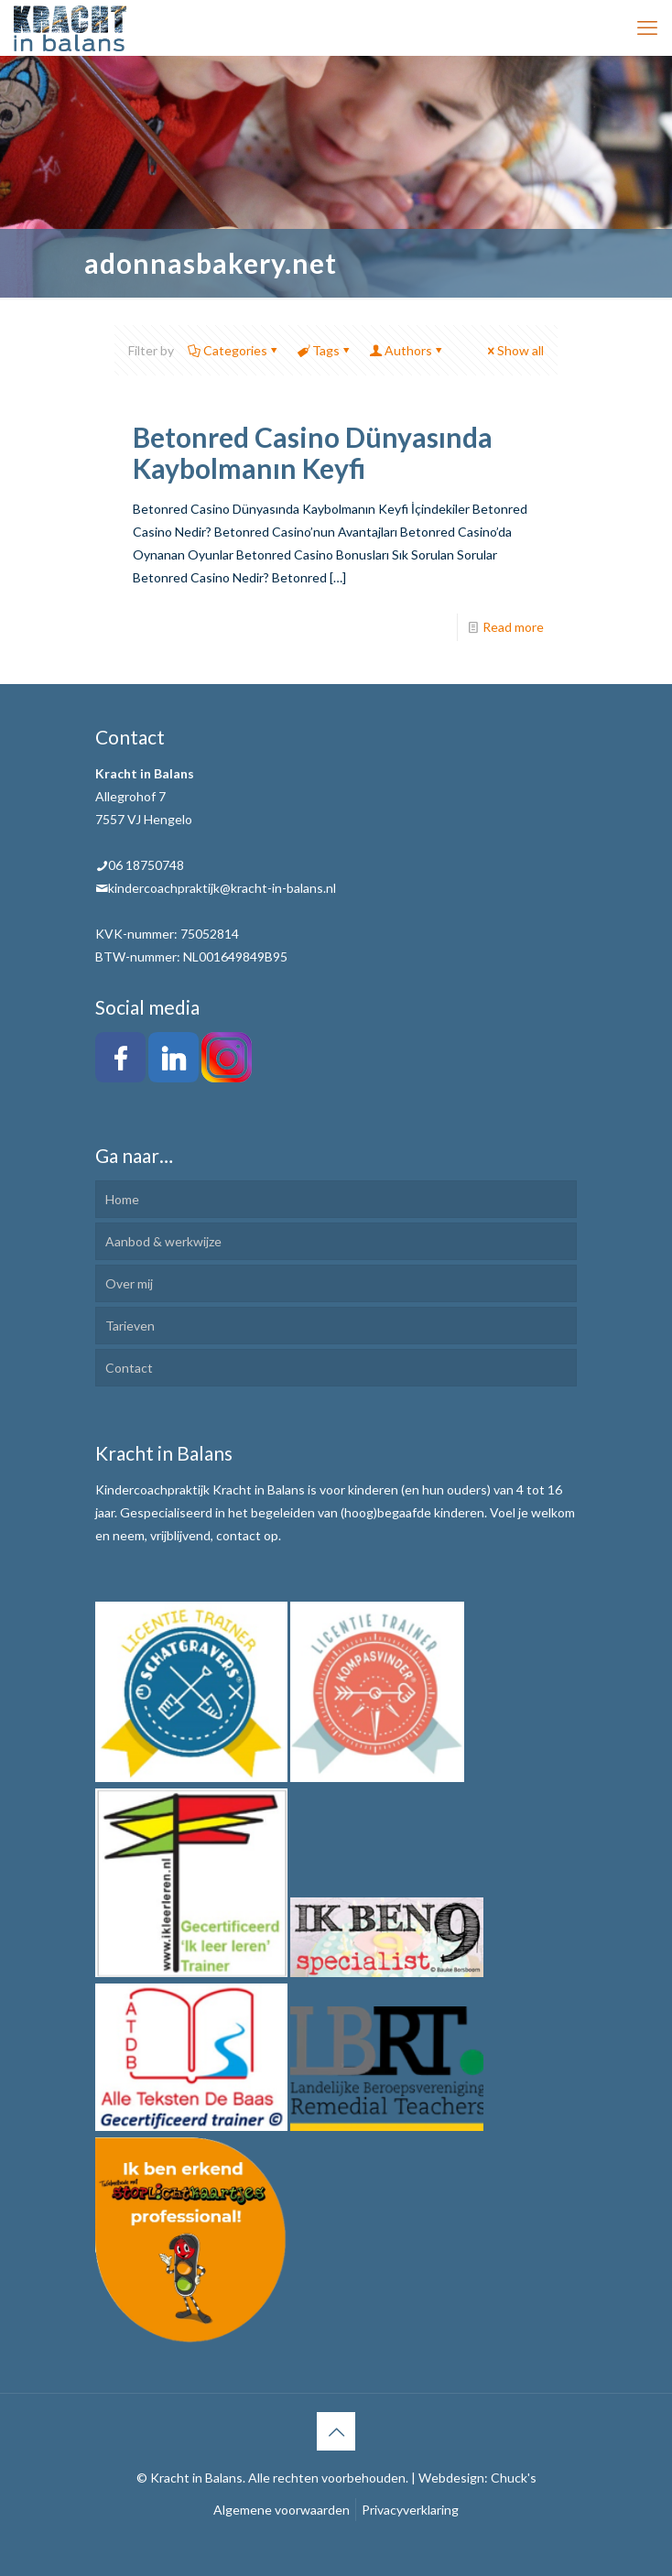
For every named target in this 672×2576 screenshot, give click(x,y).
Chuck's (514, 2477)
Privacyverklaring (410, 2509)
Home (122, 1199)
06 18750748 (146, 865)
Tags (324, 350)
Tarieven (130, 1325)
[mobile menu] (647, 27)
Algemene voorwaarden (281, 2509)
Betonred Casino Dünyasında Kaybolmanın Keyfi (313, 452)
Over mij (129, 1283)
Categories (234, 350)
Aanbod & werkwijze (163, 1241)
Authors (407, 350)
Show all (514, 350)
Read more (513, 627)
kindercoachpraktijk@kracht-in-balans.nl (222, 888)
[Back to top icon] (336, 2431)
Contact (129, 1367)
